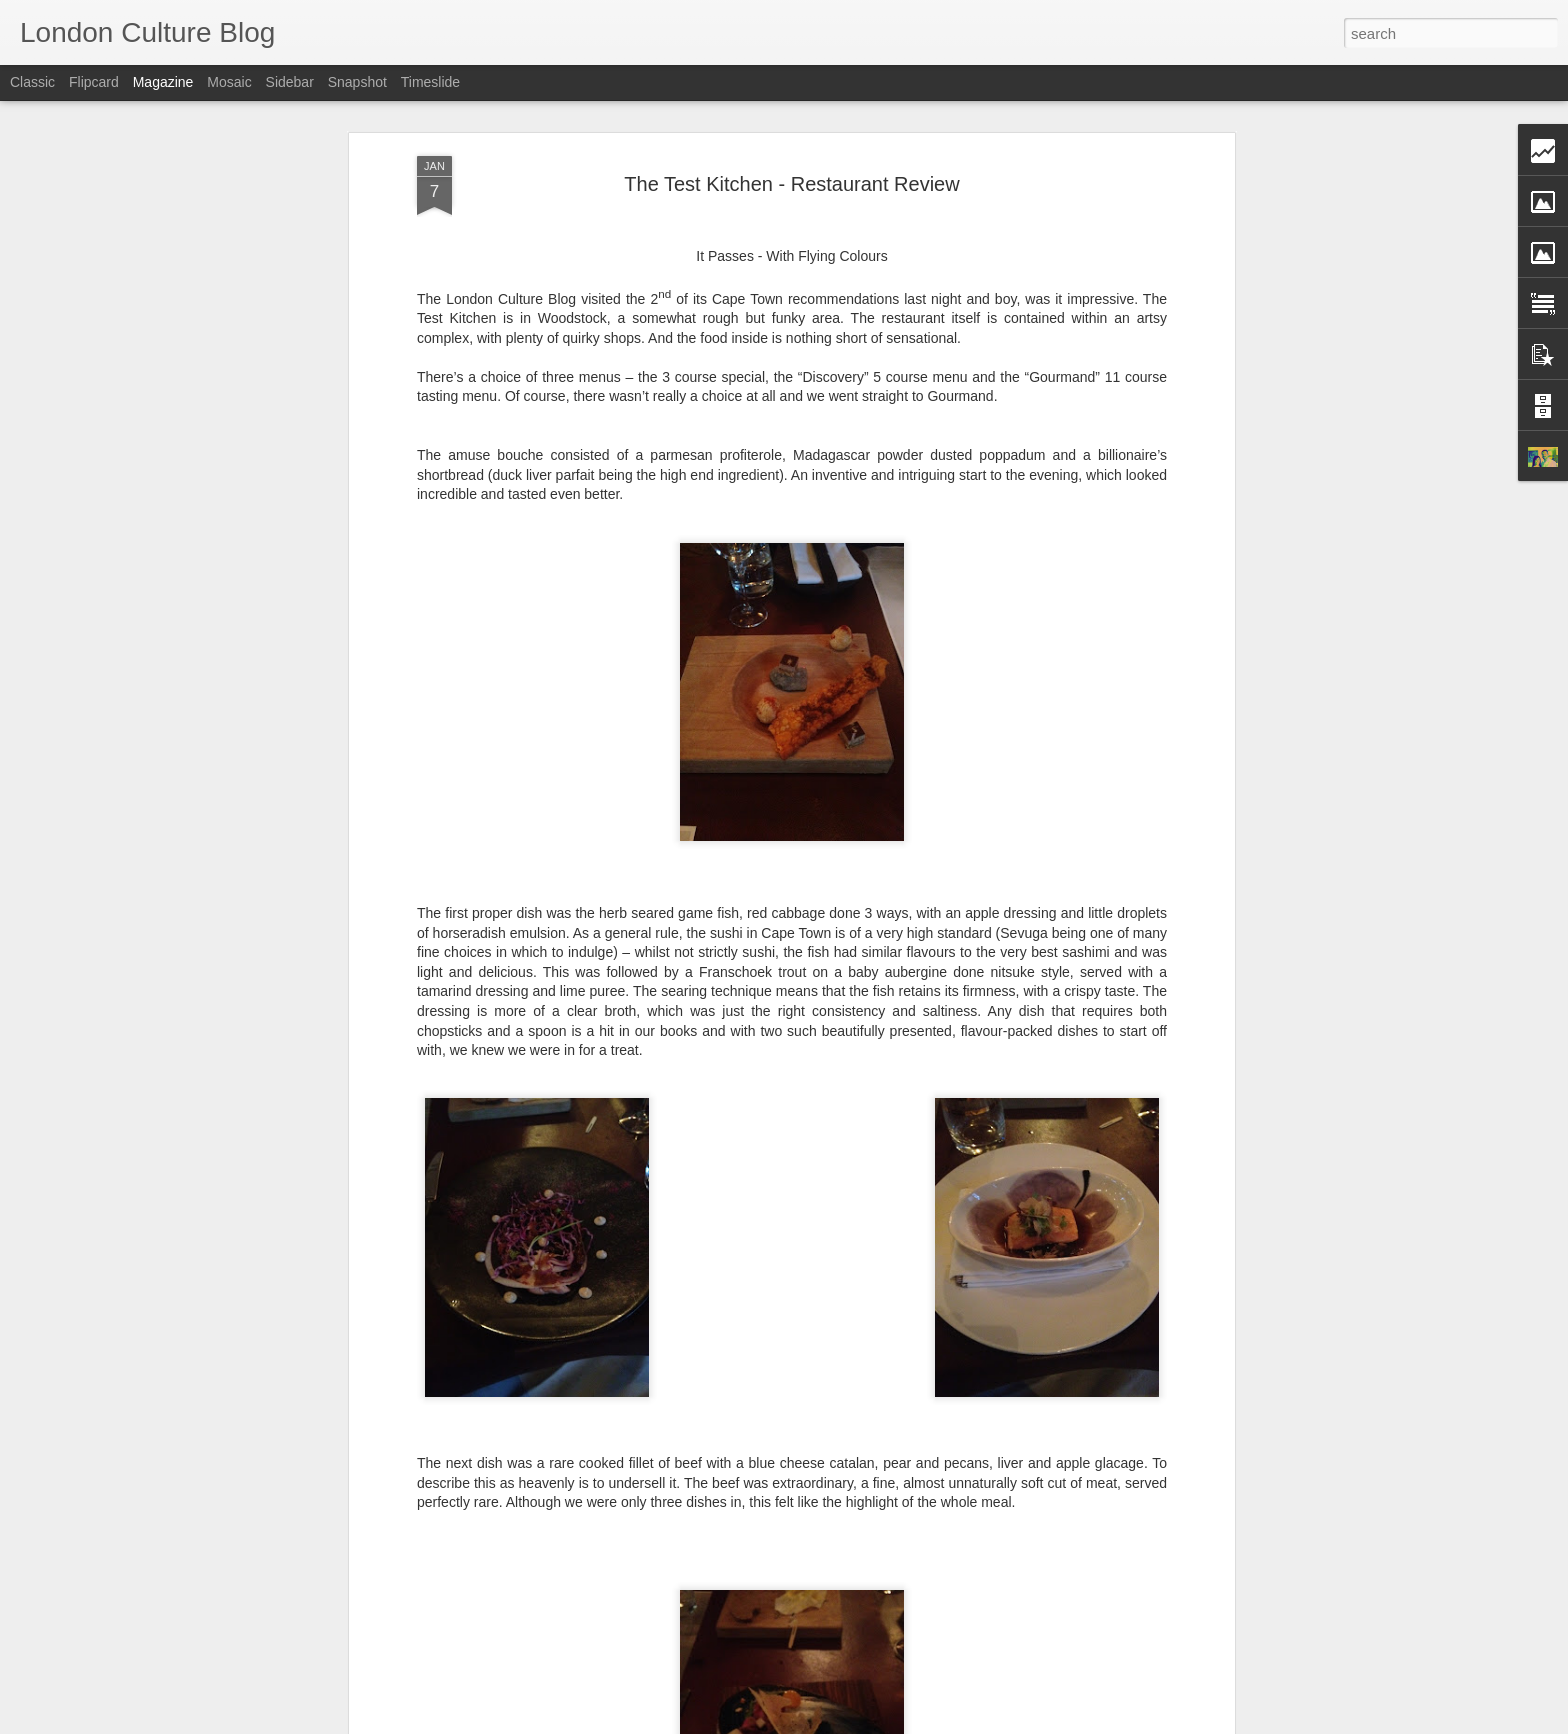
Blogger (846, 1723)
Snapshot (357, 82)
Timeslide (430, 82)
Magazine (163, 82)
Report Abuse (905, 1723)
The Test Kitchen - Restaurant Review (791, 153)
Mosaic (229, 82)
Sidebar (290, 82)
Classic (32, 82)
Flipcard (94, 82)
